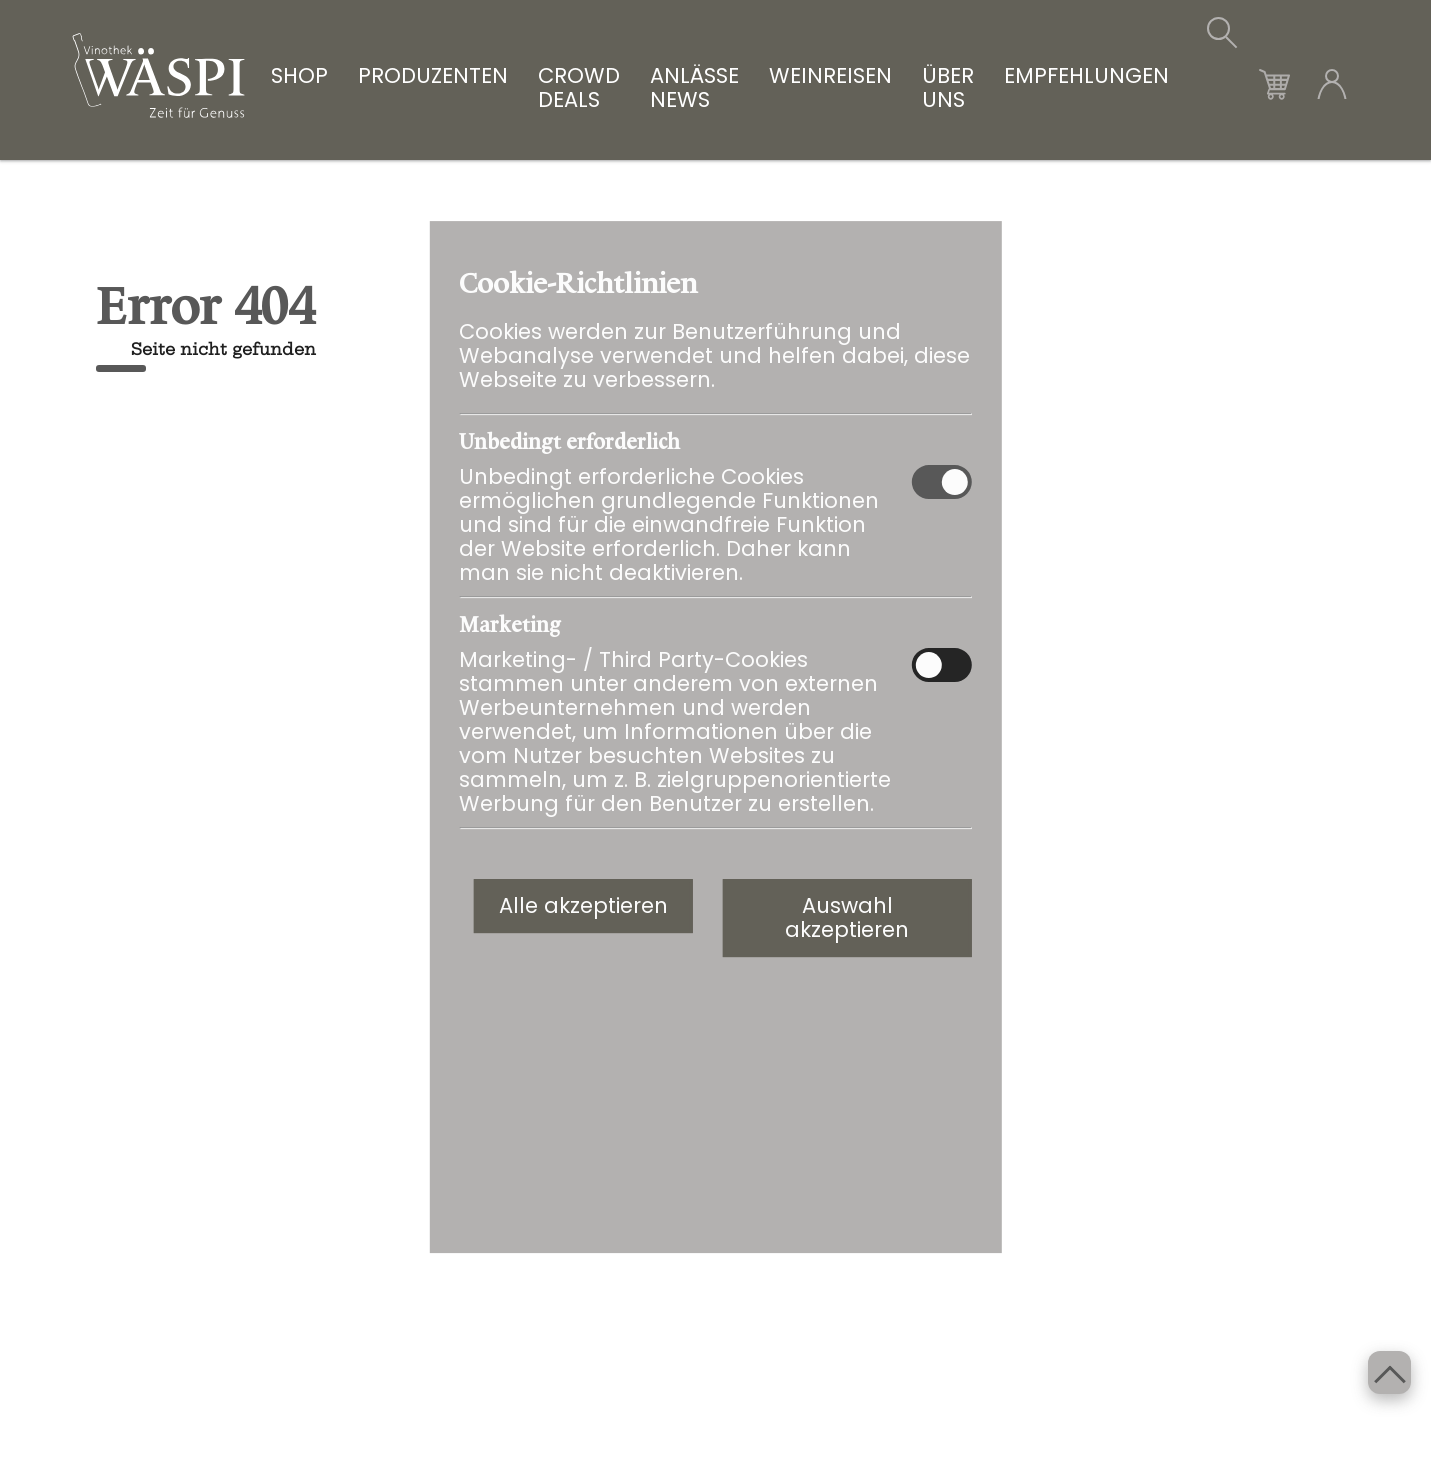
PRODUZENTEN (433, 77)
